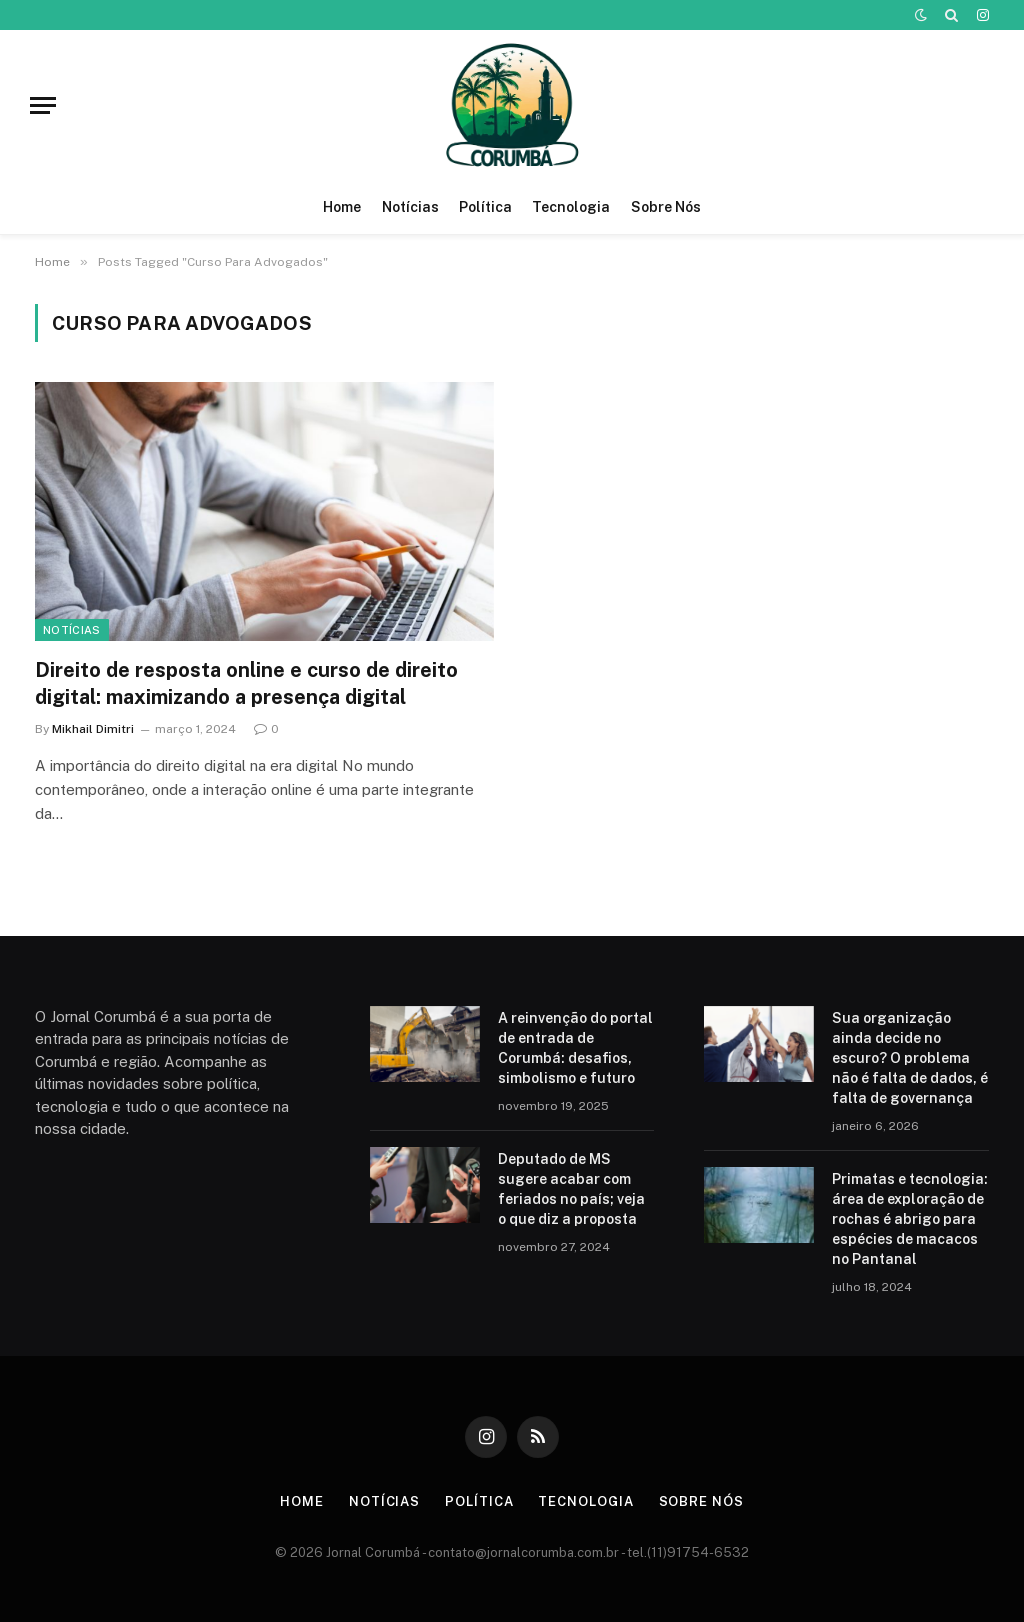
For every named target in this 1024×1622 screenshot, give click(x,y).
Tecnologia (571, 207)
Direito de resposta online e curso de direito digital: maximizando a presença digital (246, 683)
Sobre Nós (666, 207)
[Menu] (43, 105)
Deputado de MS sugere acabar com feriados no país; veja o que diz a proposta (571, 1189)
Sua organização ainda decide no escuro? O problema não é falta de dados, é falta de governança (910, 1058)
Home (342, 207)
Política (485, 207)
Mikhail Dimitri (93, 729)
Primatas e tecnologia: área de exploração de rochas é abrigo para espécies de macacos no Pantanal (910, 1219)
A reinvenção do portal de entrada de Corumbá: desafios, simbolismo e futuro (575, 1048)
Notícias (410, 207)
